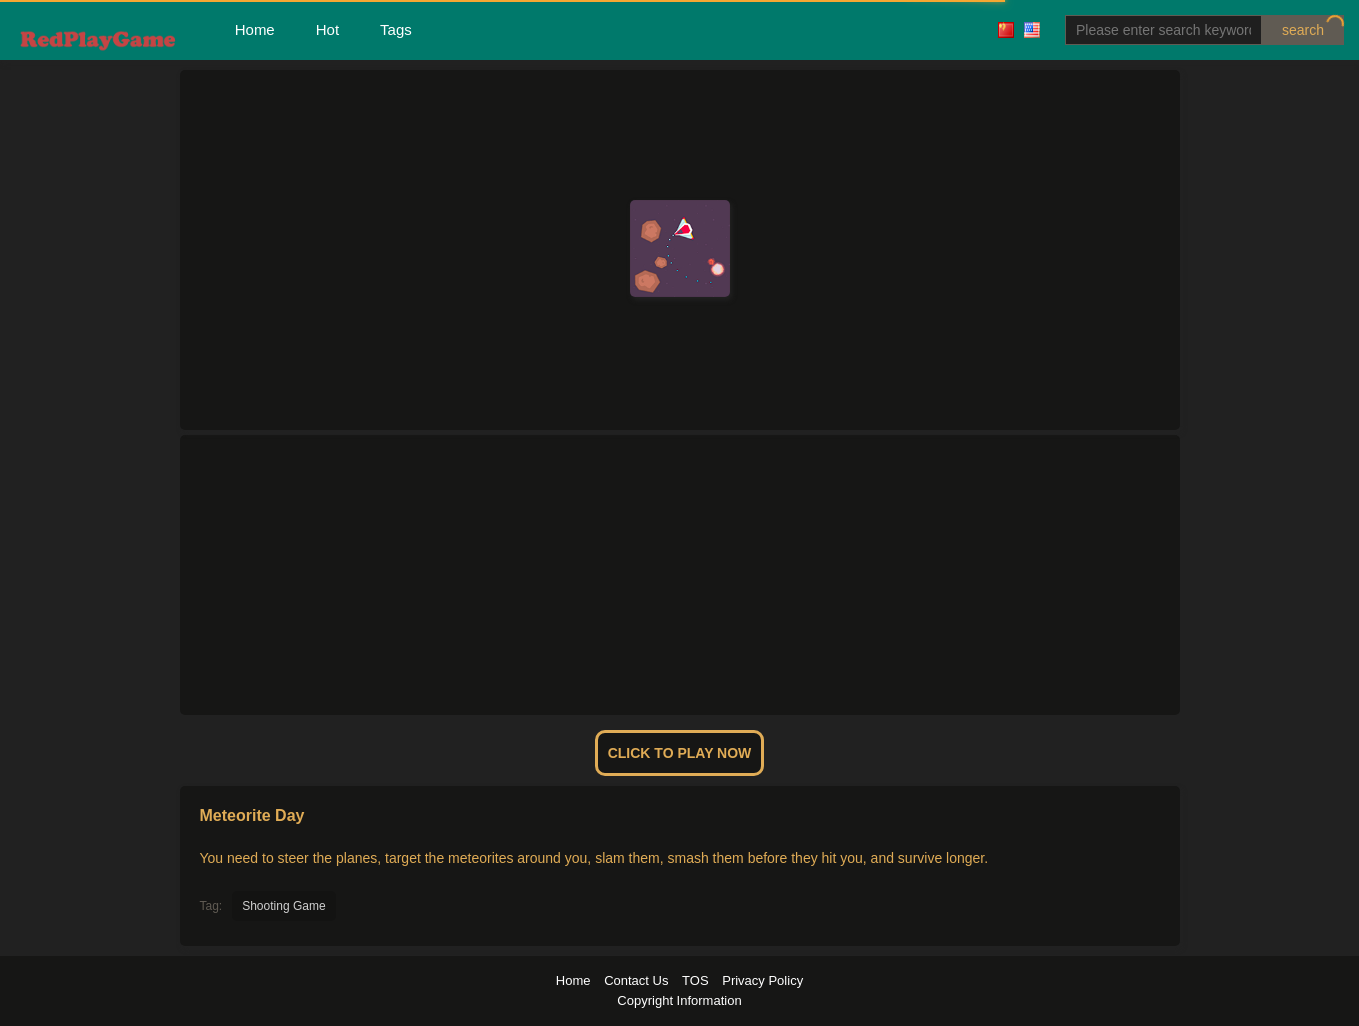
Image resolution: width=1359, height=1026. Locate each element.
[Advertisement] (680, 575)
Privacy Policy (762, 980)
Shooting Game (283, 906)
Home (255, 29)
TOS (695, 980)
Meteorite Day (252, 815)
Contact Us (636, 980)
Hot (327, 29)
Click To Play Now (680, 753)
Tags (396, 29)
